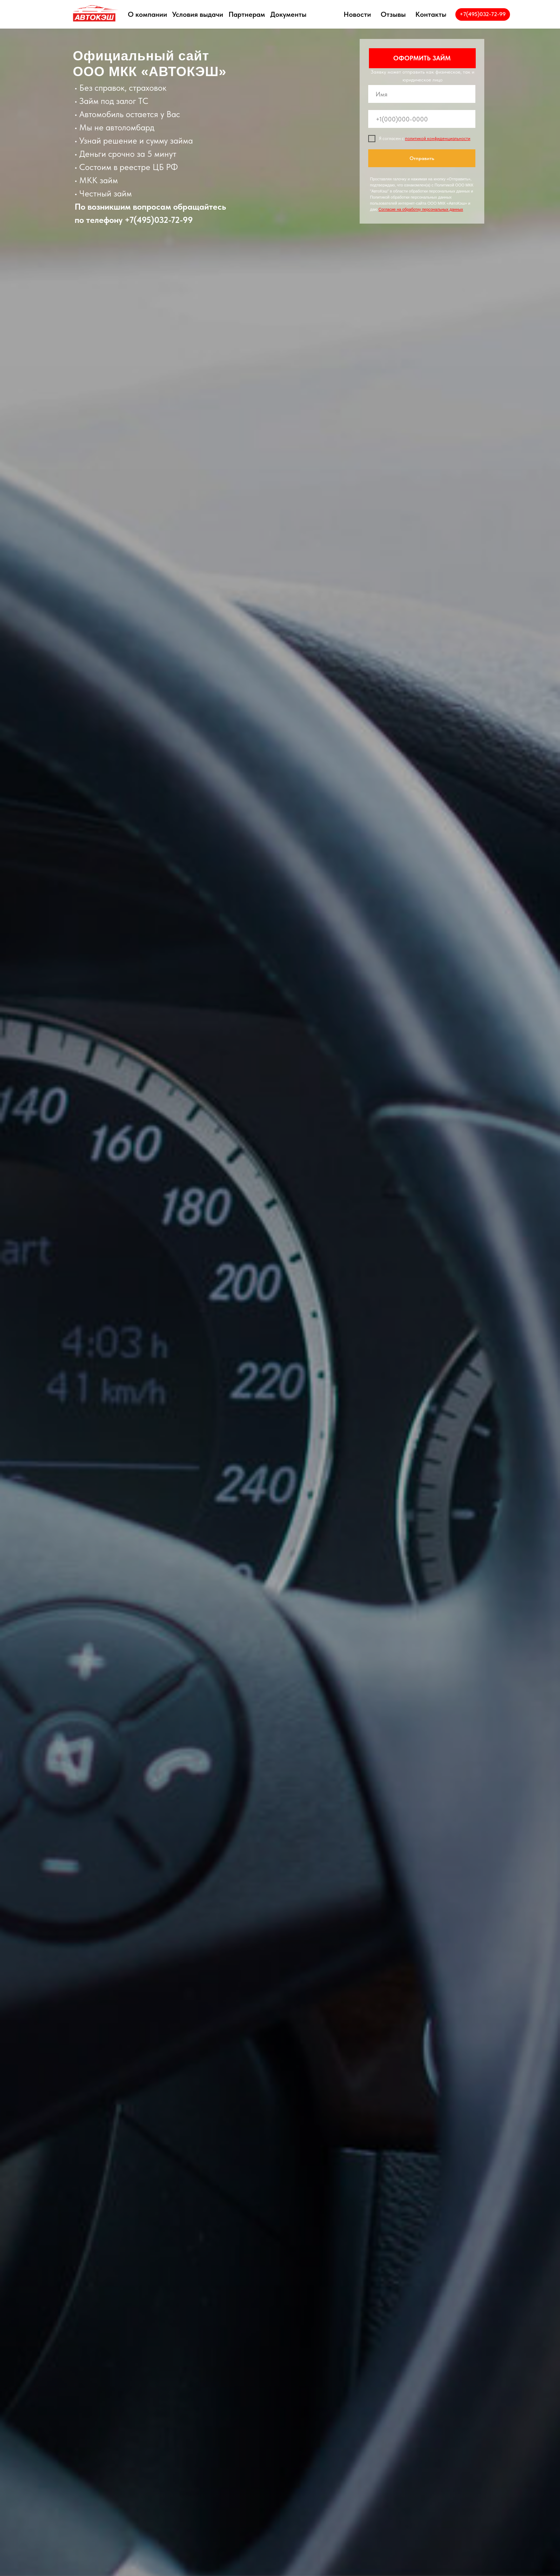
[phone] (421, 119)
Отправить (422, 158)
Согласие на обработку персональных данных (421, 209)
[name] (421, 94)
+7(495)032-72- (154, 220)
